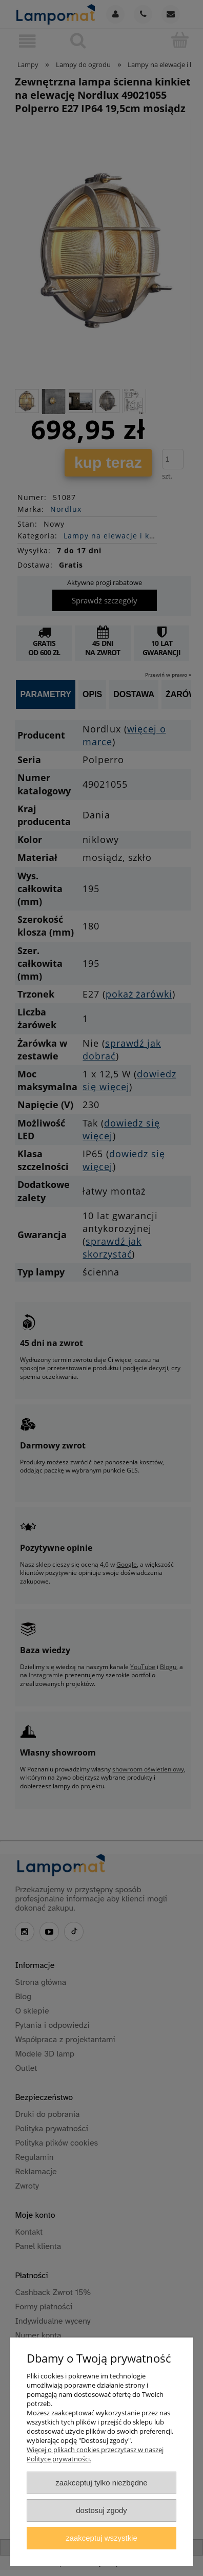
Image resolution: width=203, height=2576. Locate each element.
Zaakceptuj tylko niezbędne (101, 2482)
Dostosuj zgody (101, 2510)
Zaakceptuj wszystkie (101, 2538)
